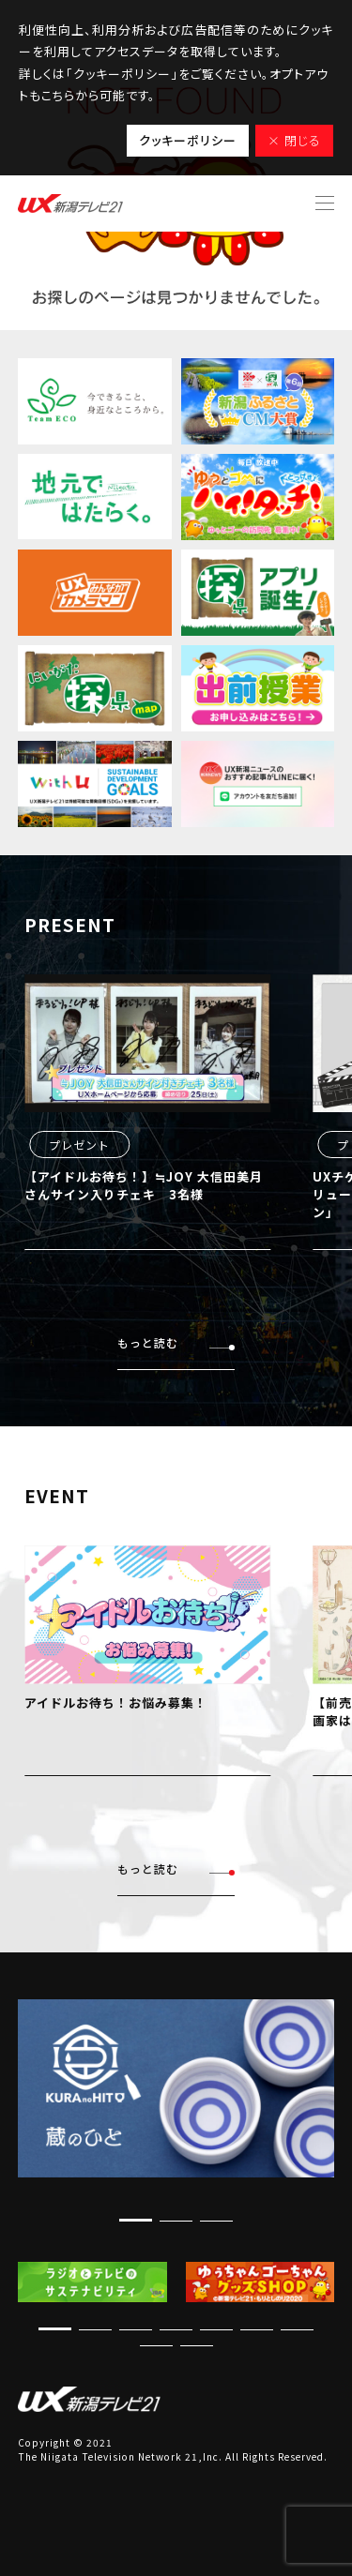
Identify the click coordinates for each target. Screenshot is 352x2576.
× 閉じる (294, 140)
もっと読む (176, 1343)
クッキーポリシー (188, 140)
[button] (135, 2220)
